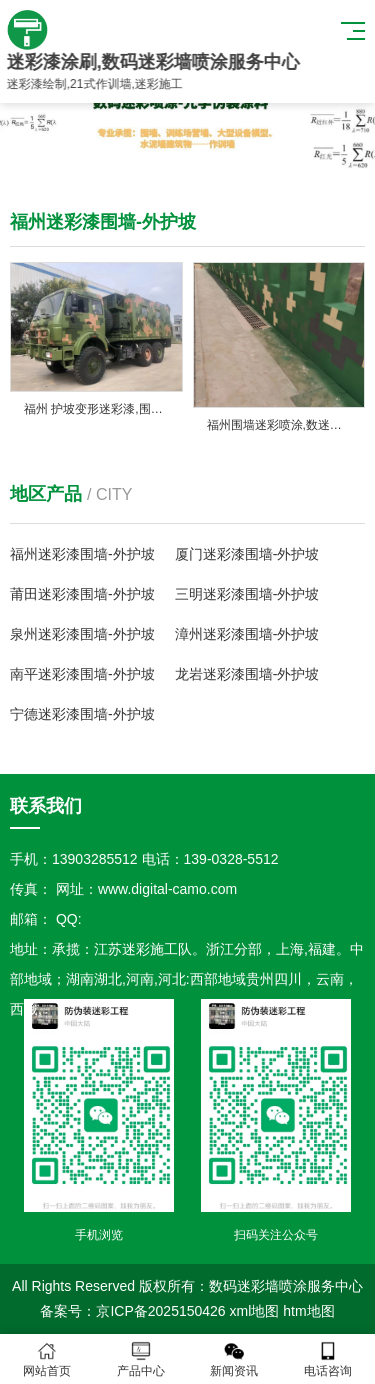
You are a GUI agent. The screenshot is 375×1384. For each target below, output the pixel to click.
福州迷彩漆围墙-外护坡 (82, 554)
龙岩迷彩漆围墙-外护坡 (247, 674)
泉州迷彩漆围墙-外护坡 (82, 634)
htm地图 (308, 1311)
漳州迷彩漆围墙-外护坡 (247, 634)
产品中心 (141, 1359)
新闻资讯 (235, 1359)
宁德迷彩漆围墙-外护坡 (82, 714)
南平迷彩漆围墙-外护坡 (82, 674)
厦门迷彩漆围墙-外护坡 (247, 554)
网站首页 (47, 1359)
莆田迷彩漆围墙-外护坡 (82, 594)
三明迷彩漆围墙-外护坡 (247, 594)
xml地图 (255, 1311)
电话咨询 (328, 1359)
